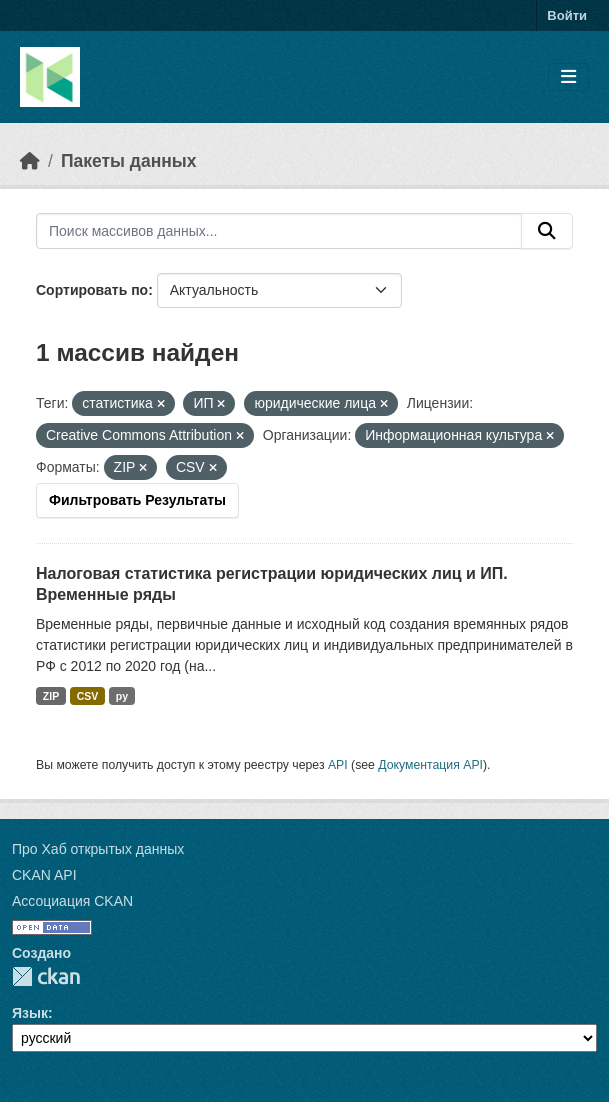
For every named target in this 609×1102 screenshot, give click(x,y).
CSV (88, 696)
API (338, 765)
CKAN (46, 976)
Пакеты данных (129, 161)
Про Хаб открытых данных (98, 849)
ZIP (51, 696)
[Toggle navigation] (568, 77)
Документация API (430, 765)
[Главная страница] (30, 161)
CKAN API (44, 875)
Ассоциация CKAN (72, 901)
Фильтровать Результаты (137, 500)
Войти (567, 15)
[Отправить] (547, 231)
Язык (30, 1013)
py (122, 696)
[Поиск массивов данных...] (279, 231)
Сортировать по (92, 290)
